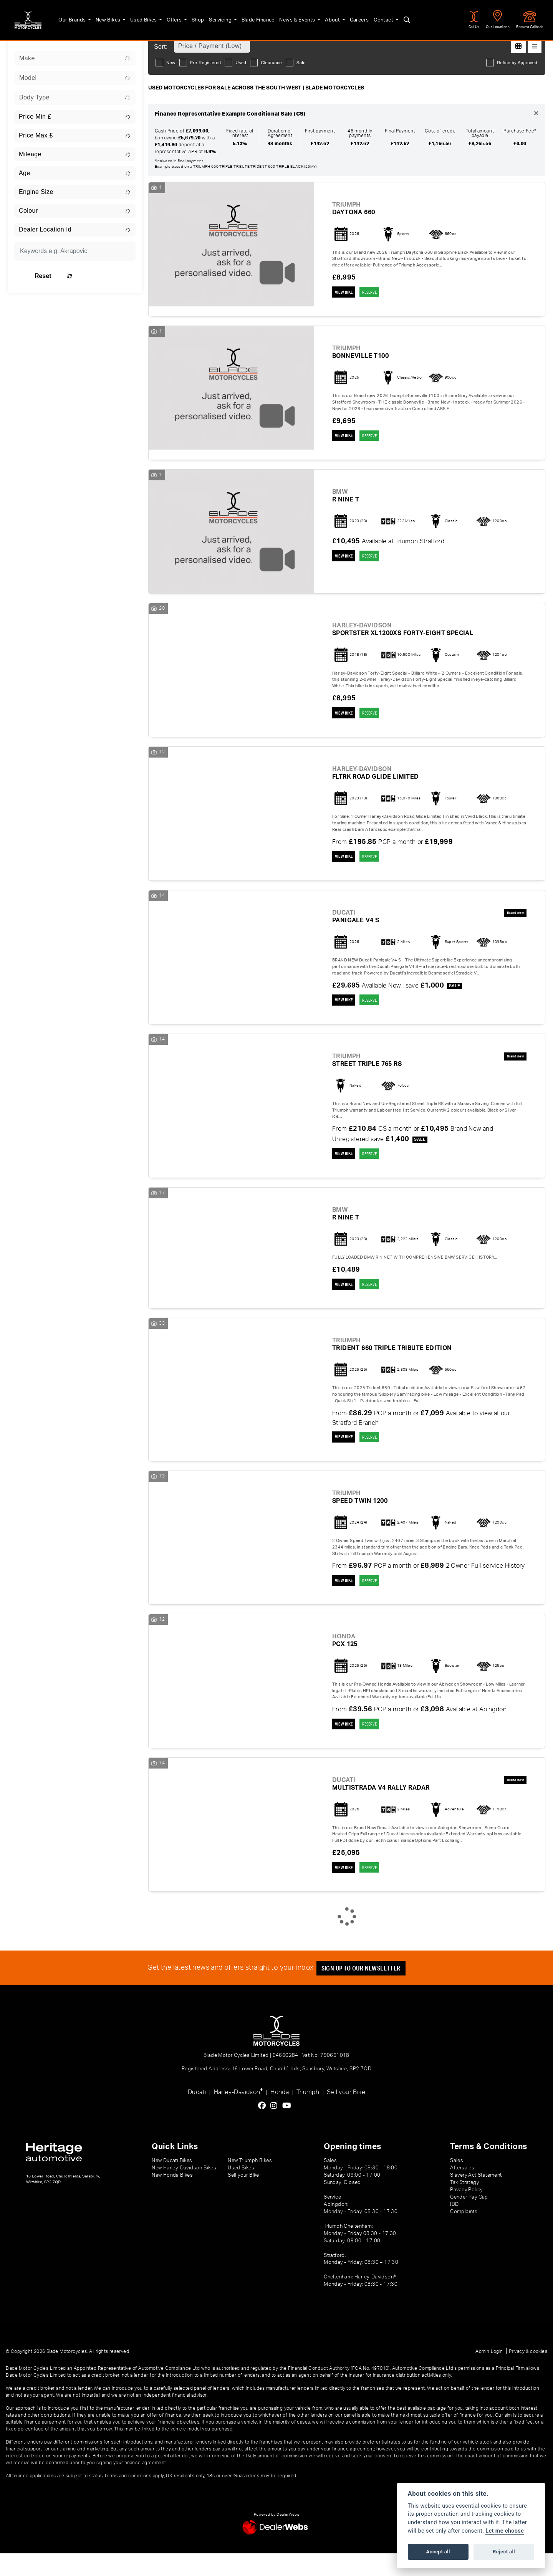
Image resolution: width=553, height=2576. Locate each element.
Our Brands (62, 16)
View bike (346, 293)
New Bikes (98, 16)
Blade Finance (247, 16)
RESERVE (380, 293)
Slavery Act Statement (476, 2198)
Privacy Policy (466, 2212)
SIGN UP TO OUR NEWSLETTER (364, 1991)
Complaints (463, 2234)
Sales (456, 2183)
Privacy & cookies (528, 2374)
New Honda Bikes (172, 2198)
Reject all (504, 2551)
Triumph (307, 2115)
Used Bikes (133, 16)
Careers (348, 16)
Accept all (438, 2551)
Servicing (210, 16)
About (322, 16)
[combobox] (75, 58)
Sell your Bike (346, 2115)
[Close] (536, 113)
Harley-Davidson (238, 2114)
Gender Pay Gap (469, 2219)
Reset (96, 276)
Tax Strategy (464, 2205)
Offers (164, 16)
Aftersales (462, 2191)
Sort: (161, 46)
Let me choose (504, 2531)
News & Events (287, 16)
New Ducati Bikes (172, 2183)
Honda (279, 2115)
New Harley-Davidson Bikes (184, 2191)
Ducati (197, 2115)
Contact (373, 16)
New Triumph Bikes (250, 2183)
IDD (454, 2227)
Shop (187, 16)
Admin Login (489, 2374)
